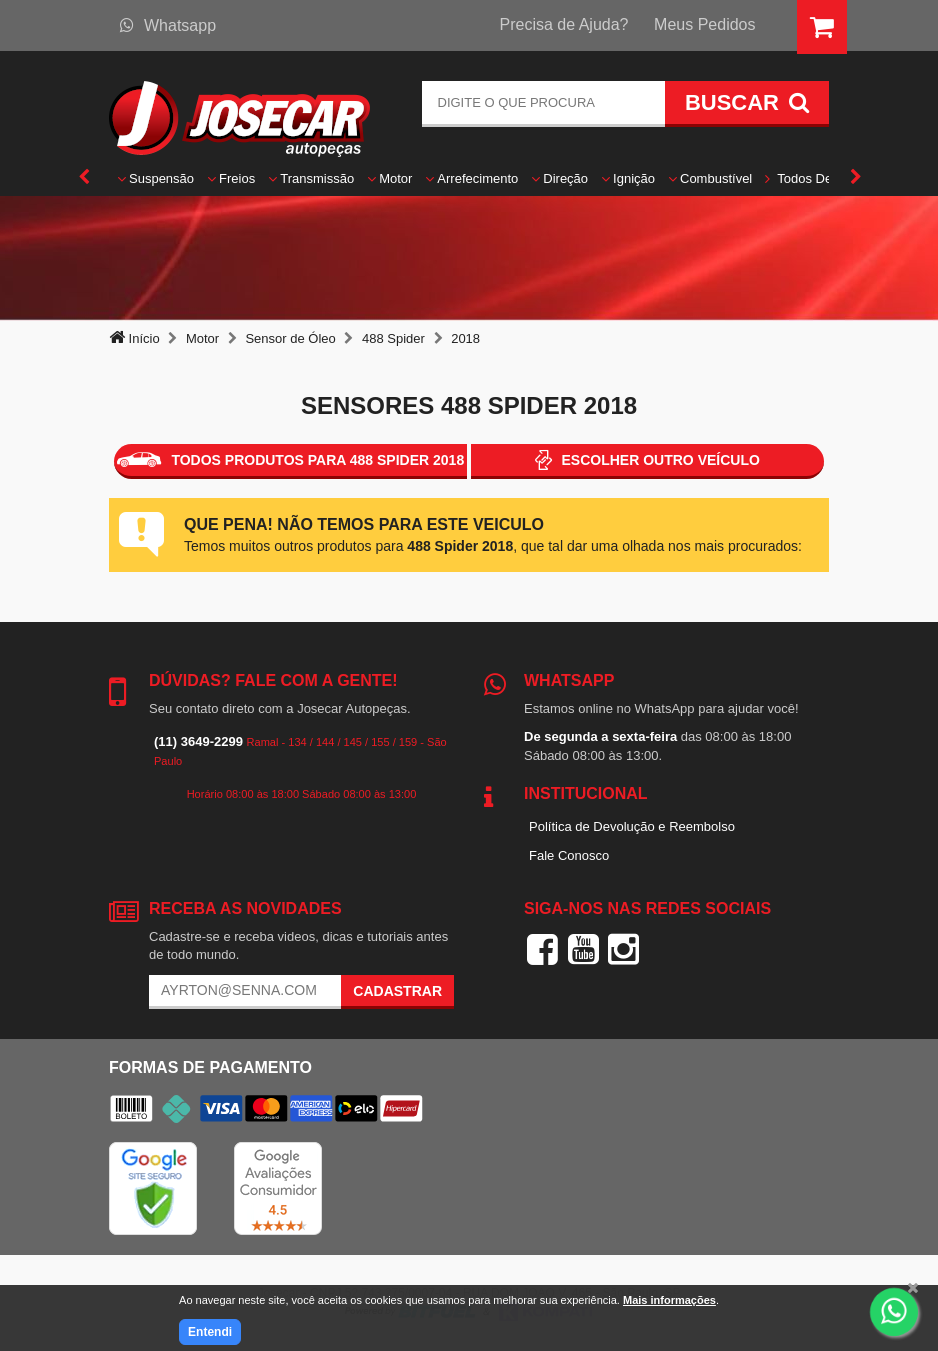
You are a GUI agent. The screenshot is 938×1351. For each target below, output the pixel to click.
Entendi (210, 1332)
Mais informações (669, 1300)
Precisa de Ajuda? (564, 24)
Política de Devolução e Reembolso (632, 826)
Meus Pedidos (704, 24)
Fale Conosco (569, 855)
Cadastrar (397, 991)
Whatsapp (168, 25)
